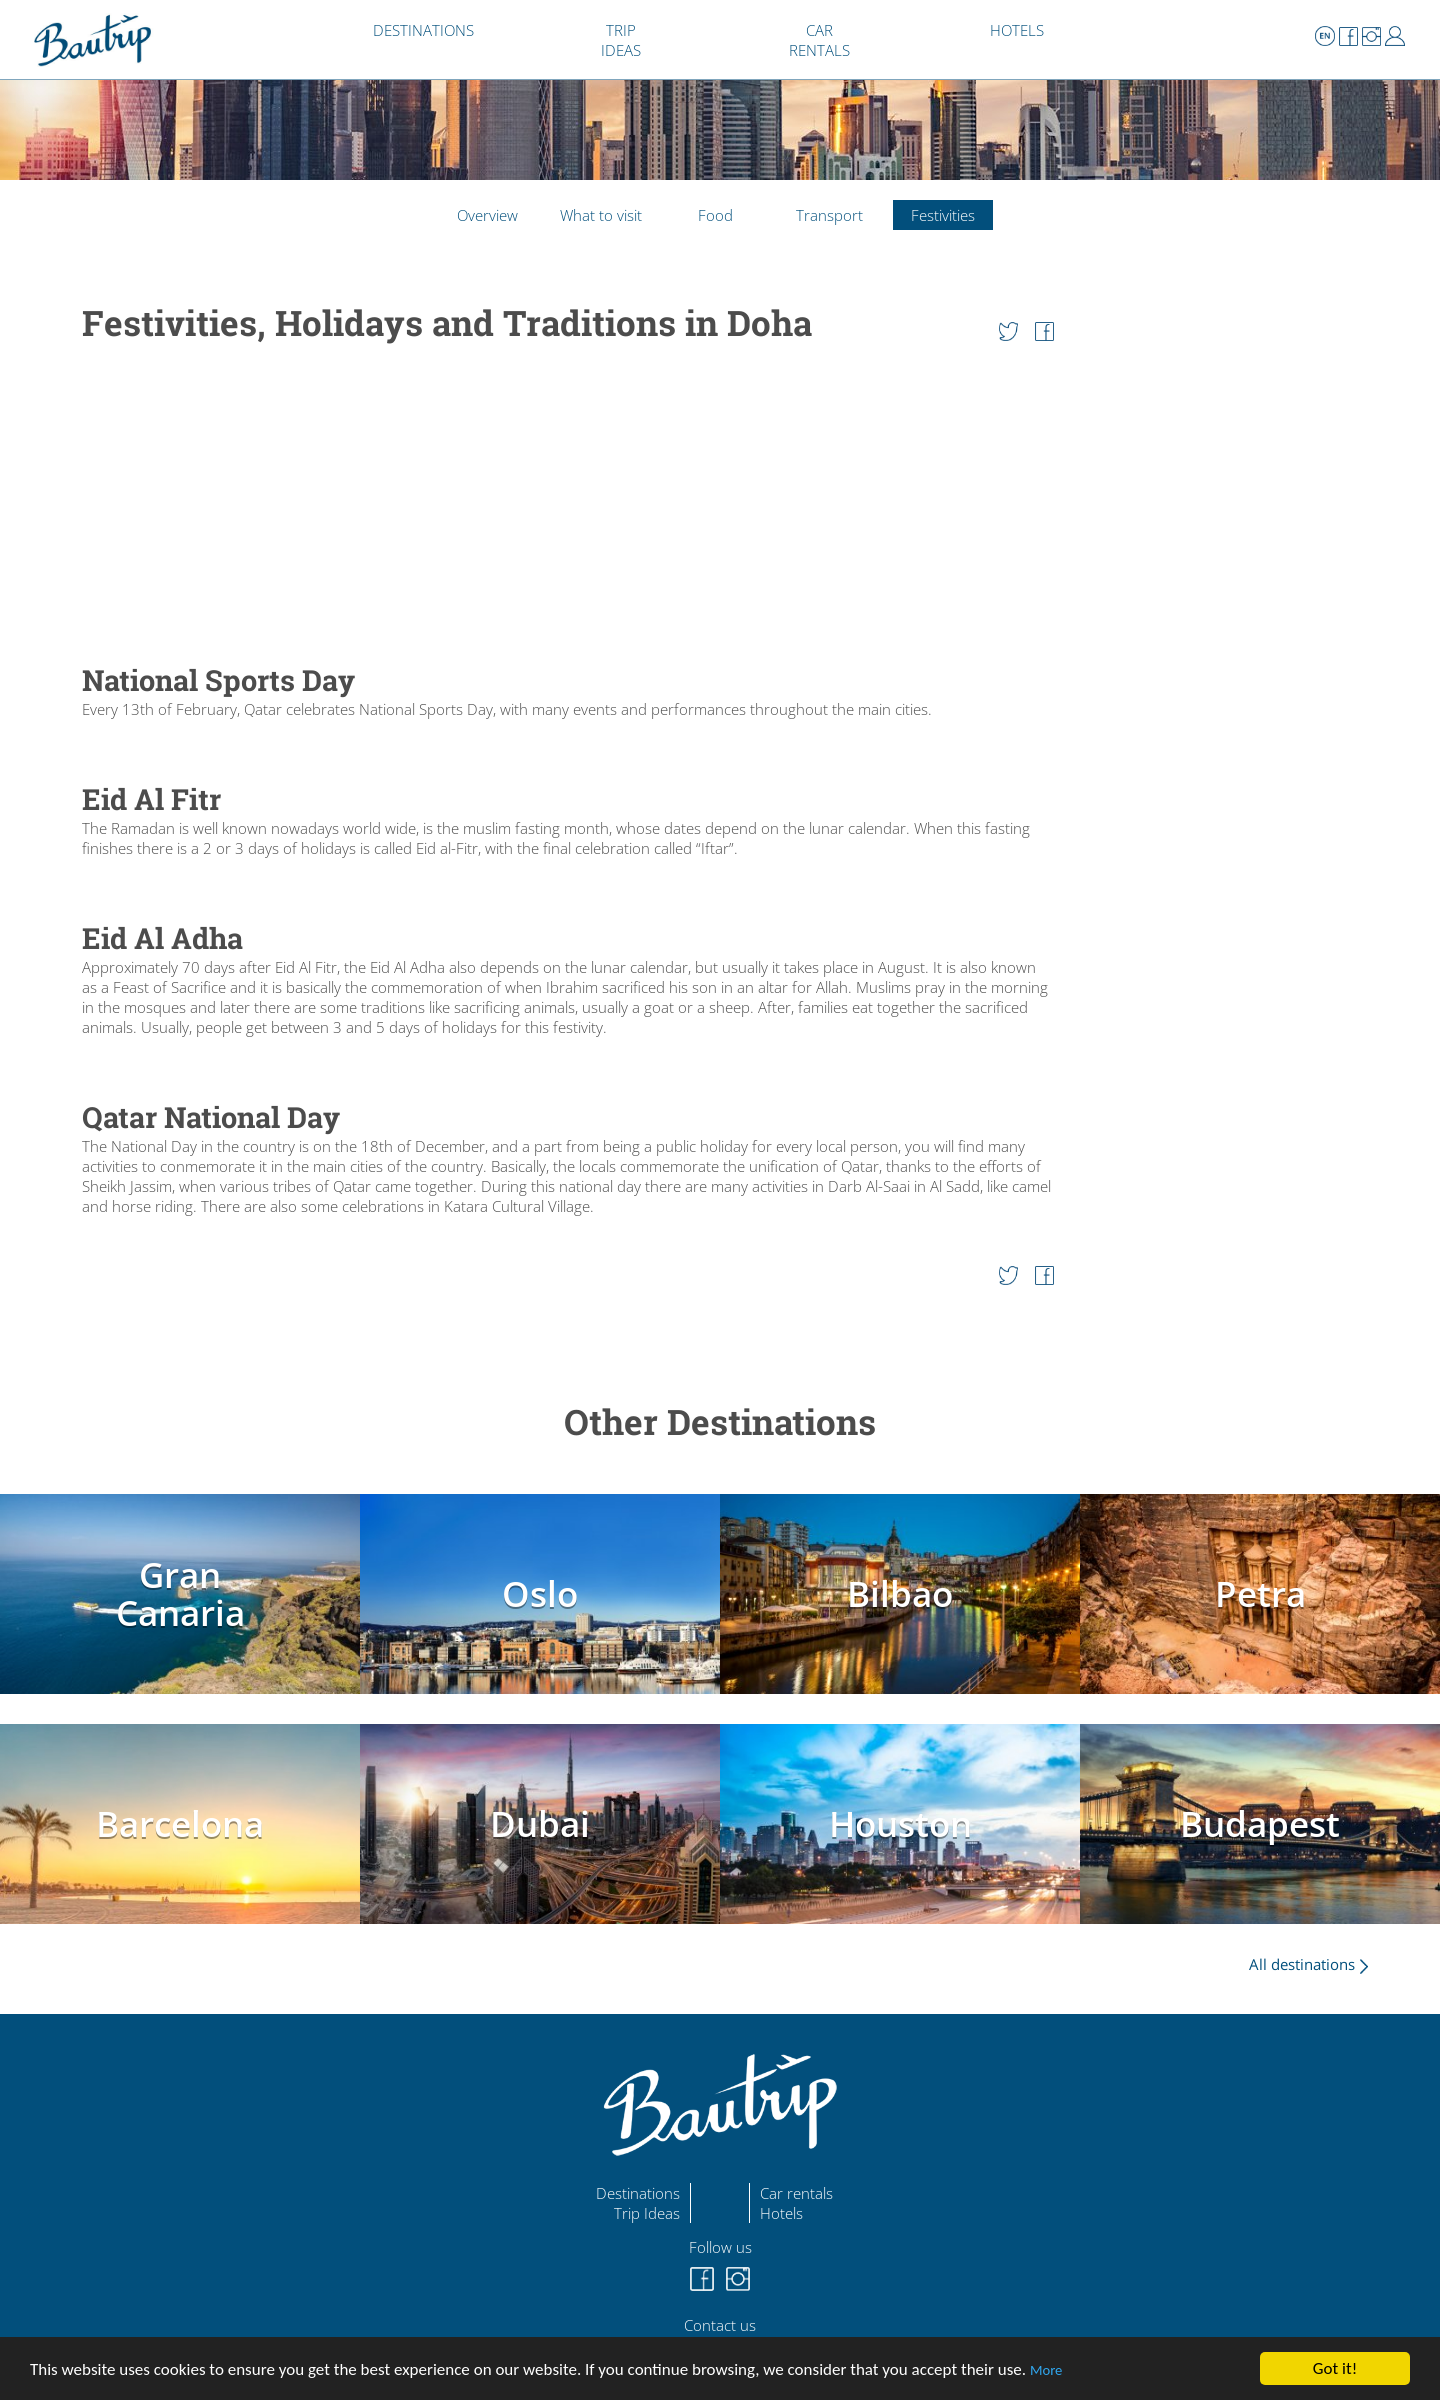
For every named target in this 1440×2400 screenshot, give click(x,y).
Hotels (781, 2213)
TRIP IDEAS (621, 40)
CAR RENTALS (819, 40)
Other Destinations (720, 1421)
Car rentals (796, 2193)
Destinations (638, 2193)
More (1046, 2370)
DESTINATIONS (423, 30)
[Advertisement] (568, 505)
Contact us (720, 2325)
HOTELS (1017, 30)
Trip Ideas (647, 2213)
